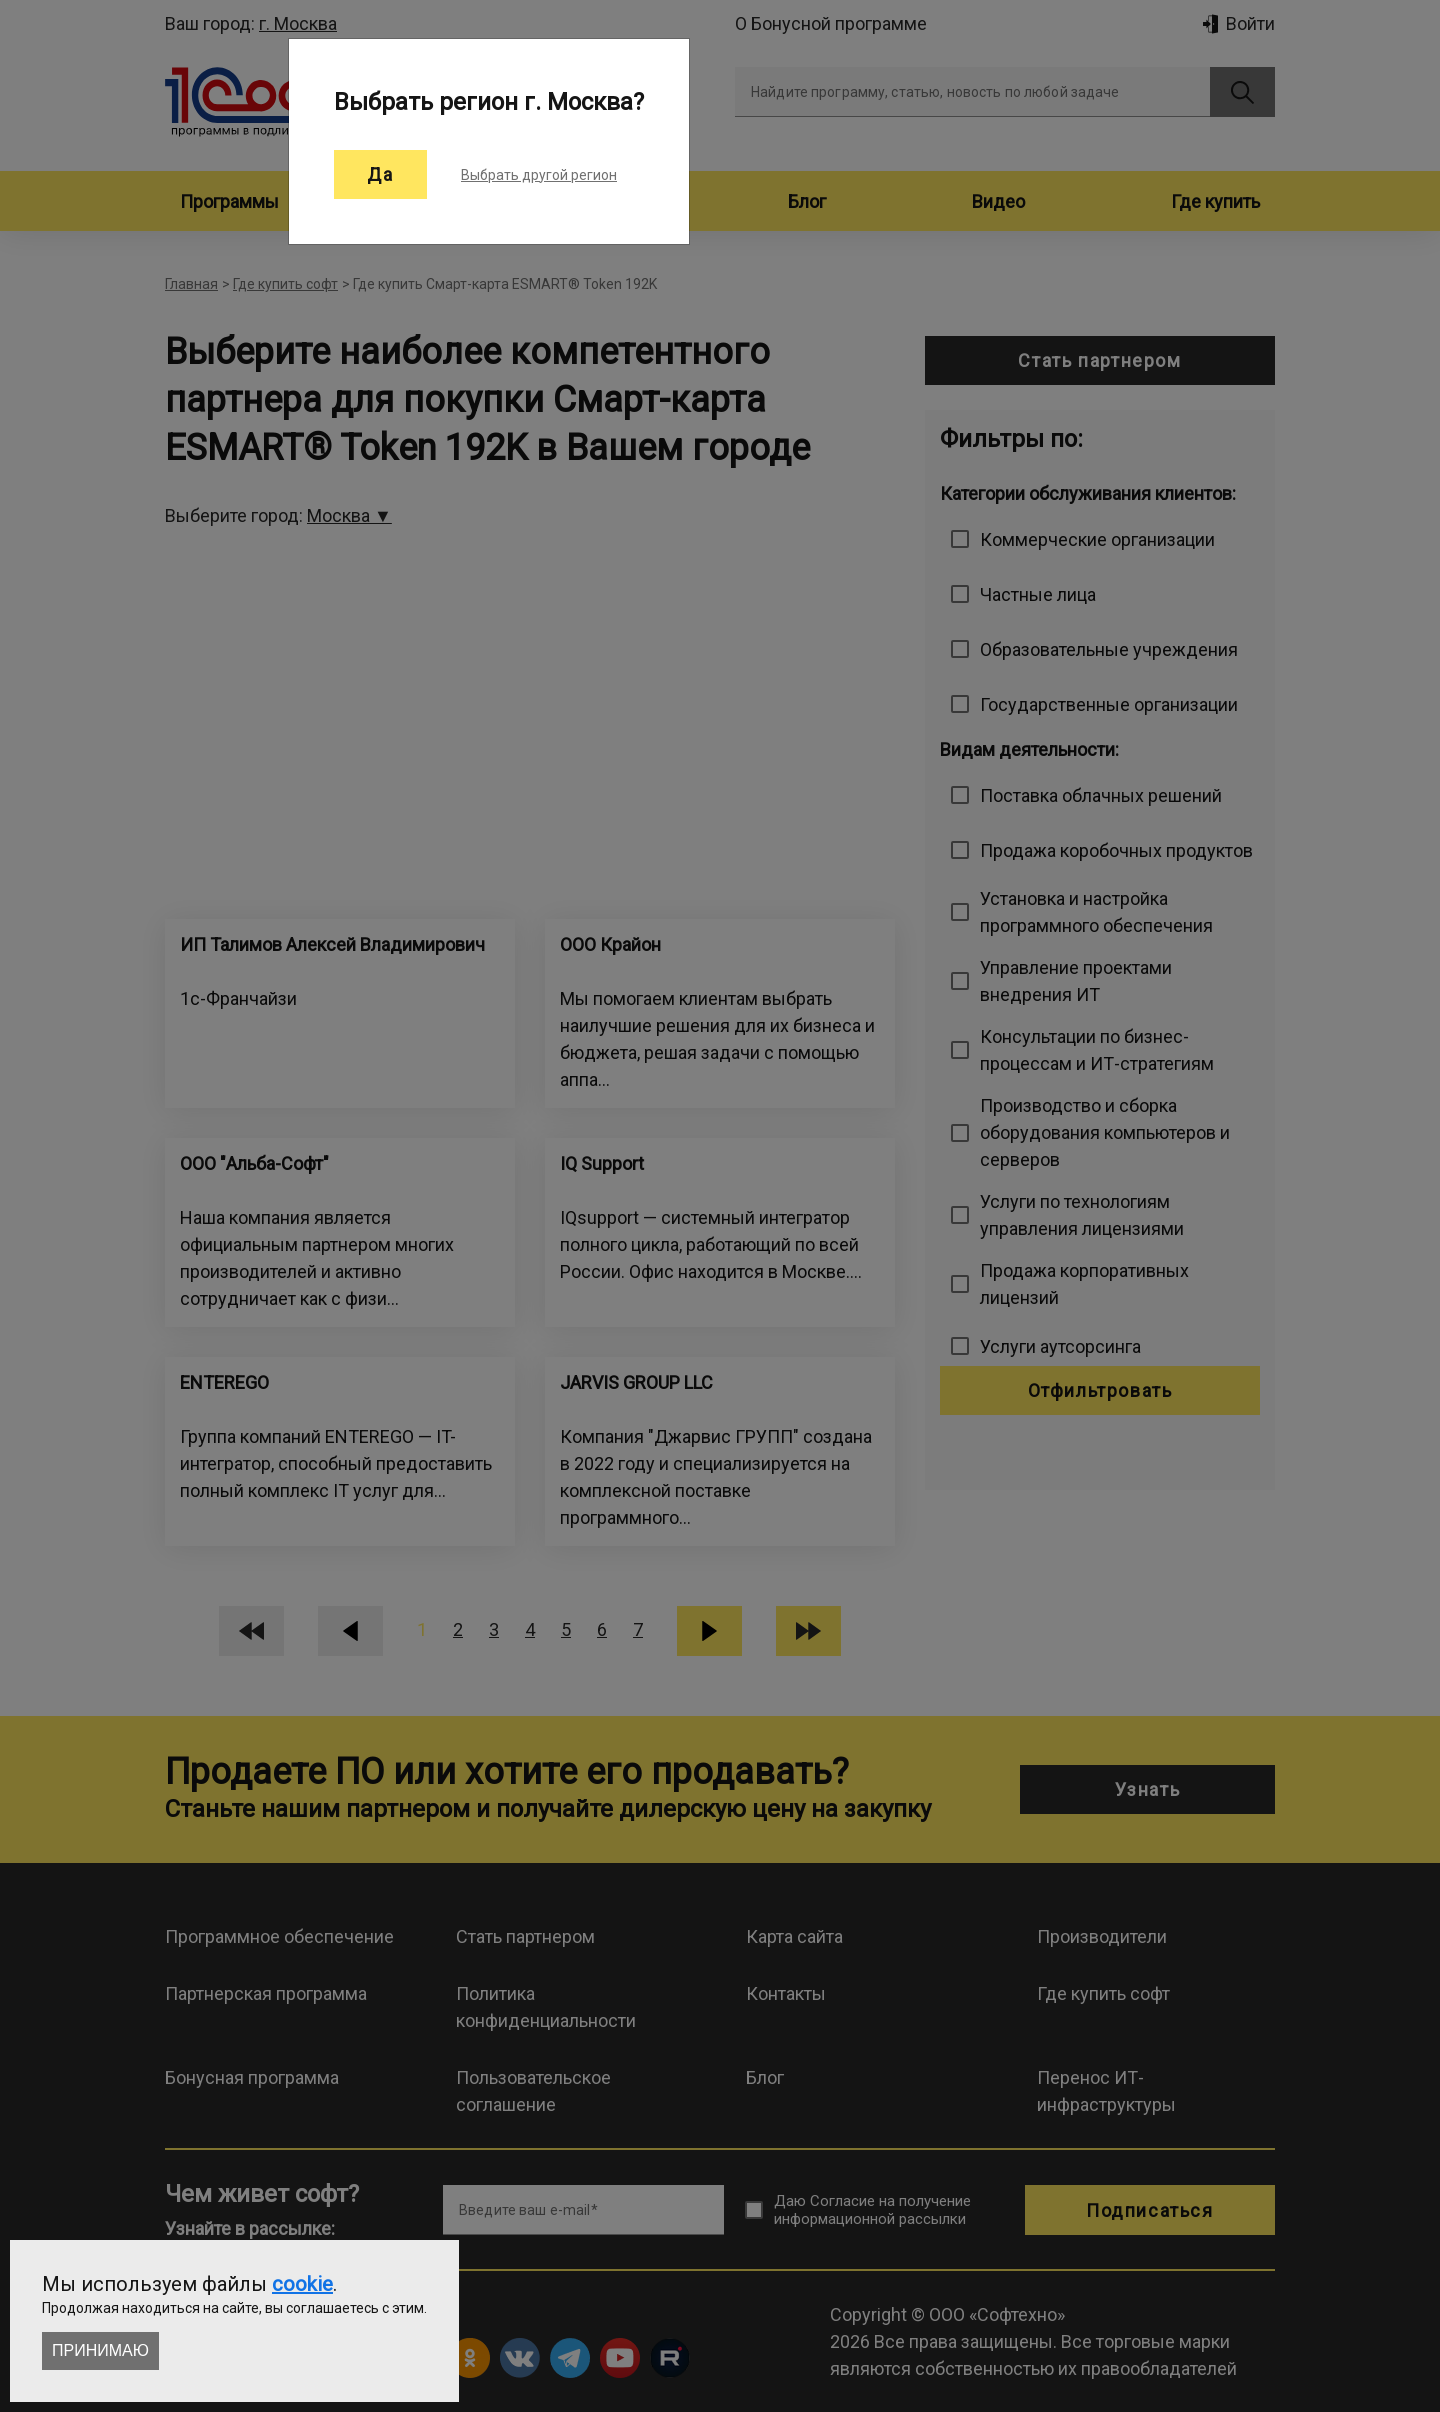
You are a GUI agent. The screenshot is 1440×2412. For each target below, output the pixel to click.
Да (380, 174)
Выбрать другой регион (539, 175)
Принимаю (100, 2350)
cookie (302, 2284)
